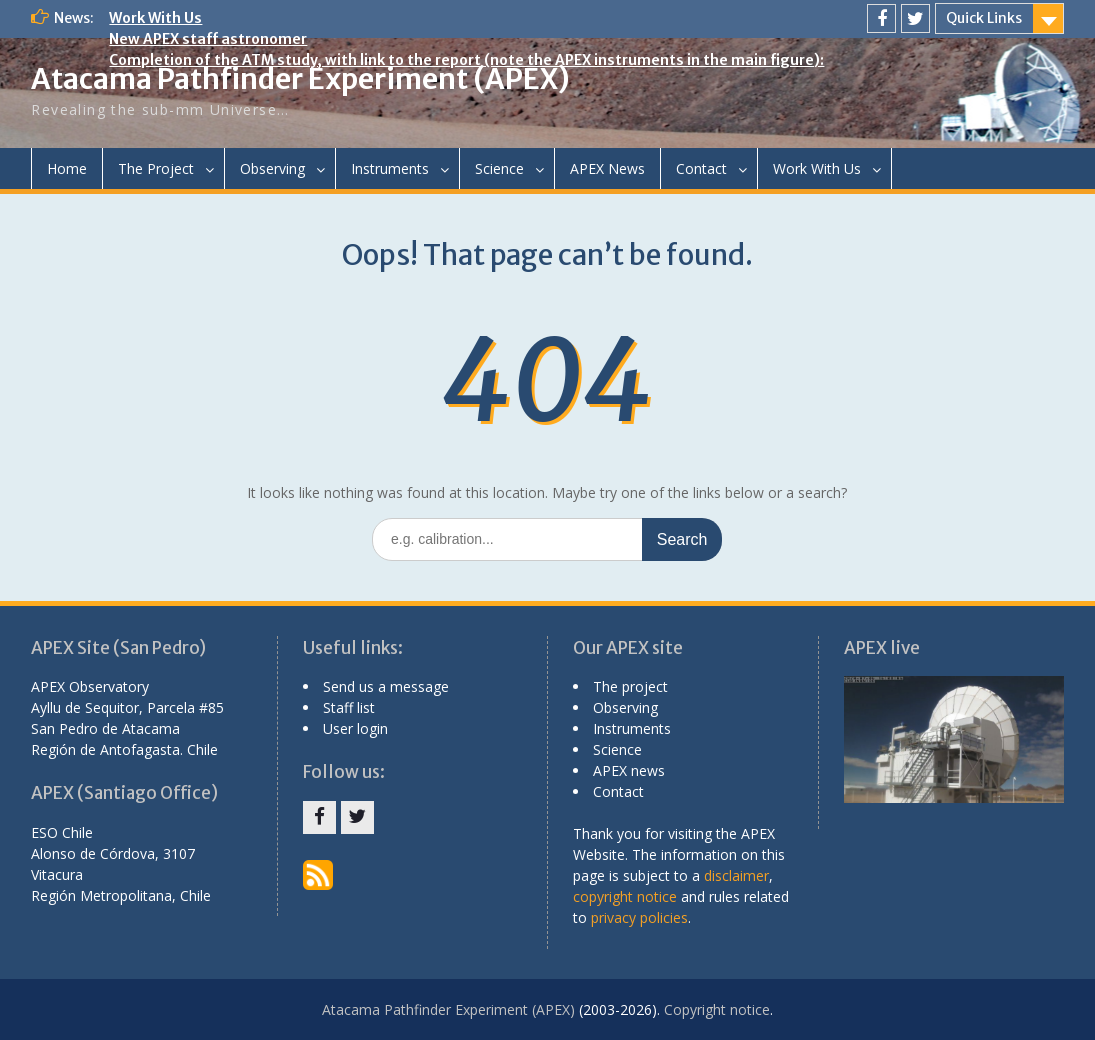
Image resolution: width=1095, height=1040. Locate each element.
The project (630, 686)
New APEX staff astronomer (208, 39)
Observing (272, 168)
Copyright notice (717, 1009)
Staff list (349, 707)
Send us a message (386, 686)
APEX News (607, 168)
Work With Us (155, 18)
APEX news (629, 770)
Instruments (390, 168)
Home (67, 168)
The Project (156, 168)
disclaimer (736, 875)
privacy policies (639, 917)
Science (499, 168)
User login (355, 728)
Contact (701, 168)
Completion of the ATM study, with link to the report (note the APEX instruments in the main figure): (466, 60)
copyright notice (625, 896)
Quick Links (984, 18)
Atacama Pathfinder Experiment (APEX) (300, 79)
